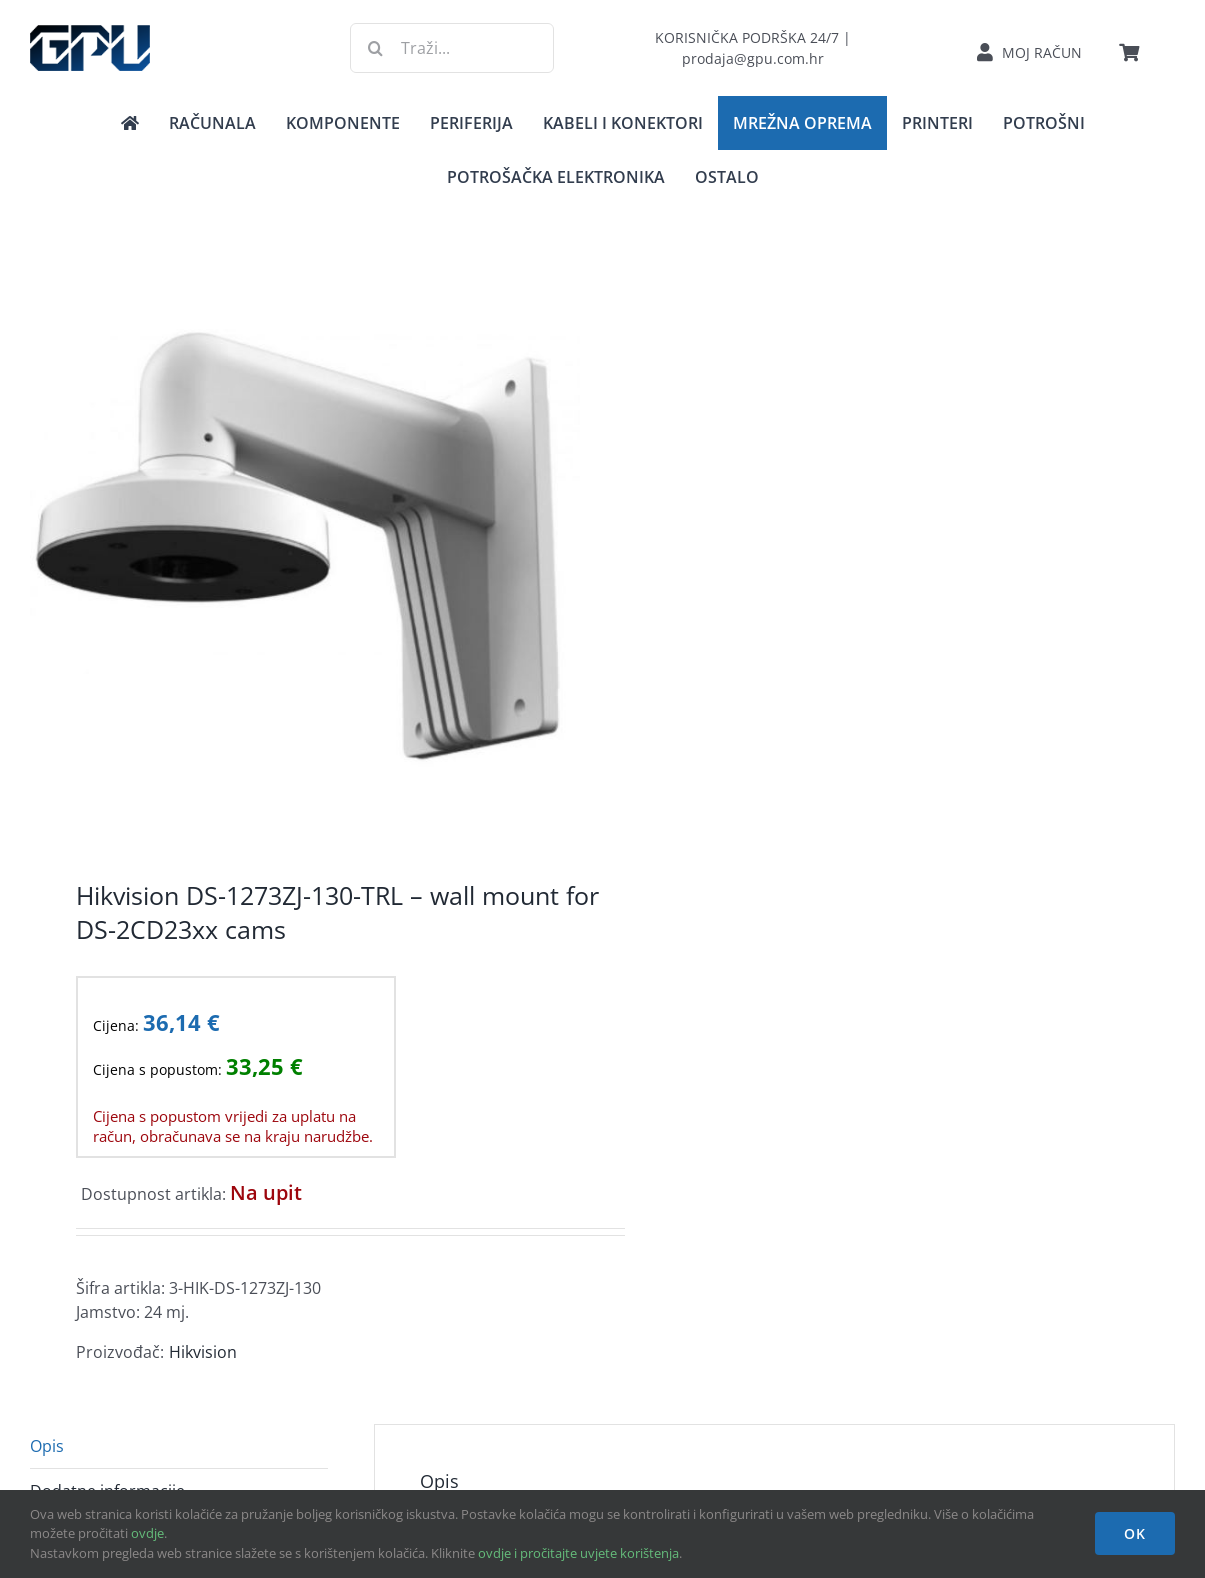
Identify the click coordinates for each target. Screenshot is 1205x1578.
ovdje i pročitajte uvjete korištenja (578, 1553)
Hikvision (203, 1352)
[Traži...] (451, 48)
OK (1135, 1533)
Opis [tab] (47, 1446)
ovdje (147, 1533)
